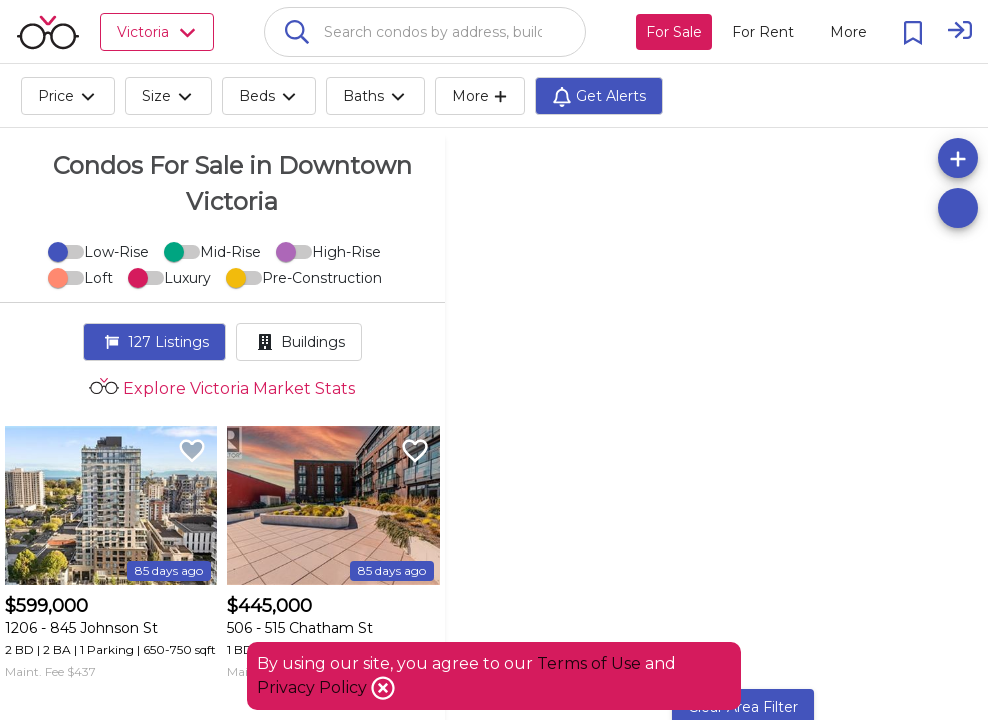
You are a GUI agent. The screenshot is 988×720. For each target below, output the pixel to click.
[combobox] (425, 32)
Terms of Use (589, 663)
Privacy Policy (314, 687)
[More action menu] (848, 32)
